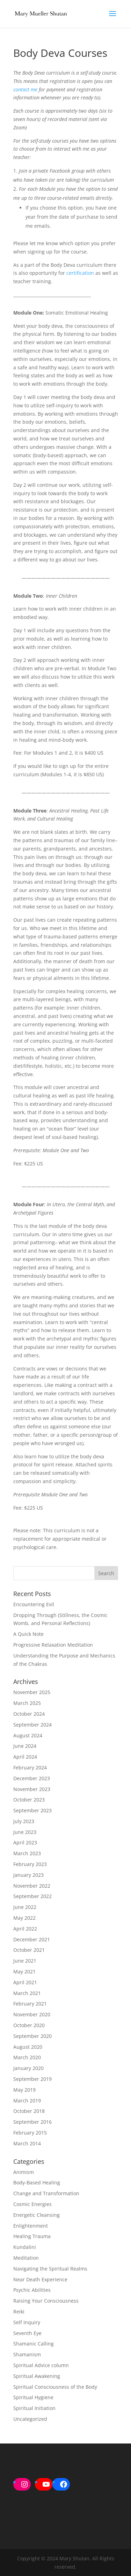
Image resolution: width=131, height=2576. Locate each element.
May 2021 (24, 1971)
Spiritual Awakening (36, 2376)
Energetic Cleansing (36, 2215)
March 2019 (27, 2100)
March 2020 (27, 2057)
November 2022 (31, 1885)
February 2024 (30, 1767)
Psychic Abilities (32, 2290)
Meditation (26, 2257)
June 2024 (24, 1746)
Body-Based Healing (36, 2182)
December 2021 (31, 1939)
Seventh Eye (27, 2333)
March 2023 (27, 1853)
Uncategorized (30, 2419)
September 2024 (32, 1724)
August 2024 (27, 1735)
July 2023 (23, 1821)
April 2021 (25, 1982)
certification (80, 273)
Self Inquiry (26, 2322)
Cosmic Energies (32, 2204)
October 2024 (29, 1713)
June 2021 (24, 1960)
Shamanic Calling (33, 2343)
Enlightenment (30, 2225)
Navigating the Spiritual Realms (50, 2268)
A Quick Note (28, 1634)
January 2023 (28, 1875)
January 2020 (28, 2068)
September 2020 (32, 2036)
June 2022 (24, 1907)
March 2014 (27, 2143)
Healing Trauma (32, 2236)
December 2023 (31, 1778)
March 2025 (27, 1703)
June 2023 (24, 1832)
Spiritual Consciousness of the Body (55, 2387)
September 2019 (32, 2079)
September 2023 (32, 1810)
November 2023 (31, 1789)
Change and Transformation (46, 2193)
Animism (23, 2172)
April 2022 (25, 1928)
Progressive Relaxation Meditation (53, 1644)
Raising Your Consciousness (46, 2300)
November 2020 (31, 2014)
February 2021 (30, 2003)
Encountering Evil (33, 1604)
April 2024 (25, 1756)
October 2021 (29, 1950)
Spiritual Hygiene (33, 2397)
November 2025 (31, 1692)
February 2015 (30, 2132)
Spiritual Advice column (41, 2365)
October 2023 (29, 1799)
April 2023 (25, 1842)
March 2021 (27, 1993)
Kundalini (24, 2247)
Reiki (18, 2311)
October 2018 (29, 2111)
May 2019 (24, 2089)
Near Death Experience (40, 2279)
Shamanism (27, 2354)
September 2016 (32, 2121)
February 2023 (30, 1864)
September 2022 (32, 1896)
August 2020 (27, 2047)
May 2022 (24, 1917)
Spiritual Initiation (34, 2408)
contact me (25, 89)
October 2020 (29, 2025)
